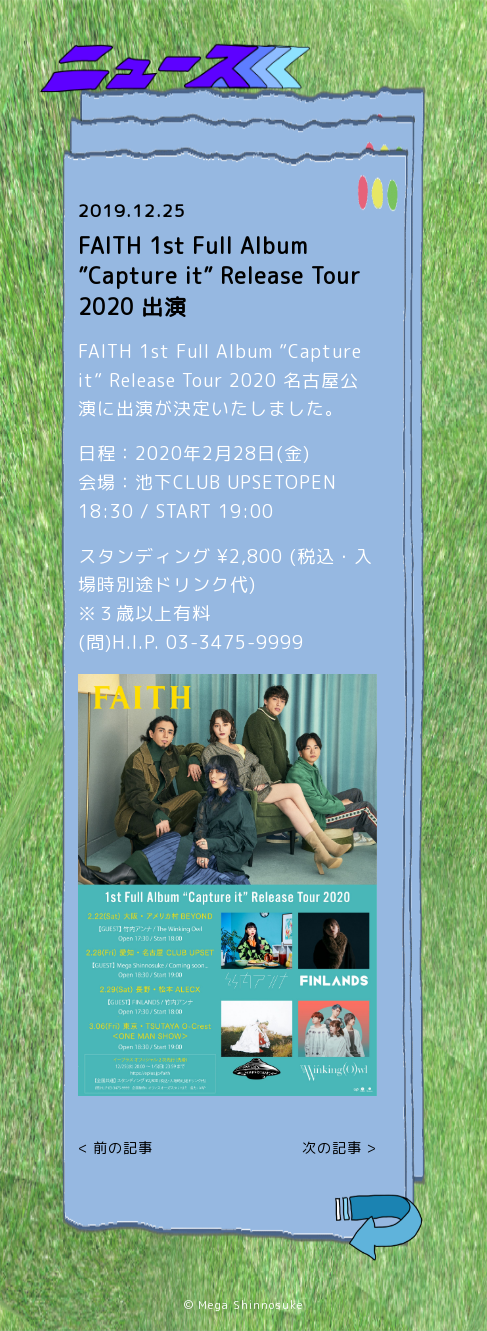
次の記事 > (339, 1147)
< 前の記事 (115, 1147)
